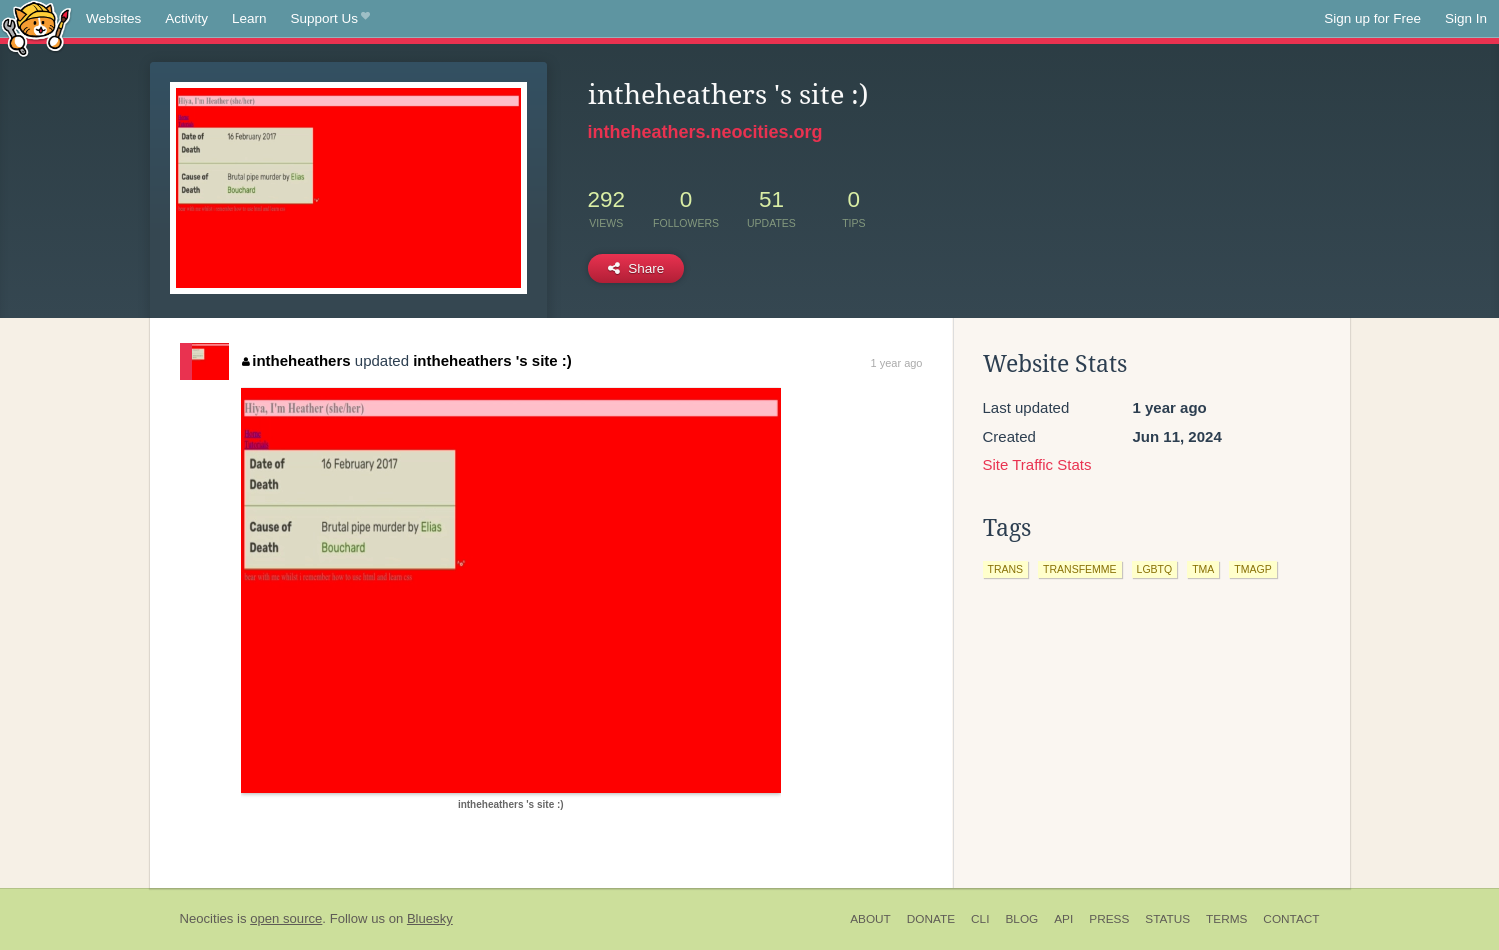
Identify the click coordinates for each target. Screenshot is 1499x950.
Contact (1291, 919)
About (870, 919)
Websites (113, 18)
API (1063, 919)
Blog (1021, 919)
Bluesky (430, 918)
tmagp (1252, 569)
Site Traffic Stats (1037, 464)
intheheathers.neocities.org (705, 132)
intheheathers (296, 360)
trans (1006, 569)
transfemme (1080, 569)
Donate (931, 919)
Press (1109, 919)
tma (1203, 569)
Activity (186, 18)
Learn (249, 18)
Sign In (1466, 18)
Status (1167, 919)
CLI (980, 919)
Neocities (207, 918)
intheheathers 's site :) (492, 360)
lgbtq (1155, 569)
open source (286, 918)
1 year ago (897, 363)
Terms (1226, 919)
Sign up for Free (1372, 18)
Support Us (330, 19)
